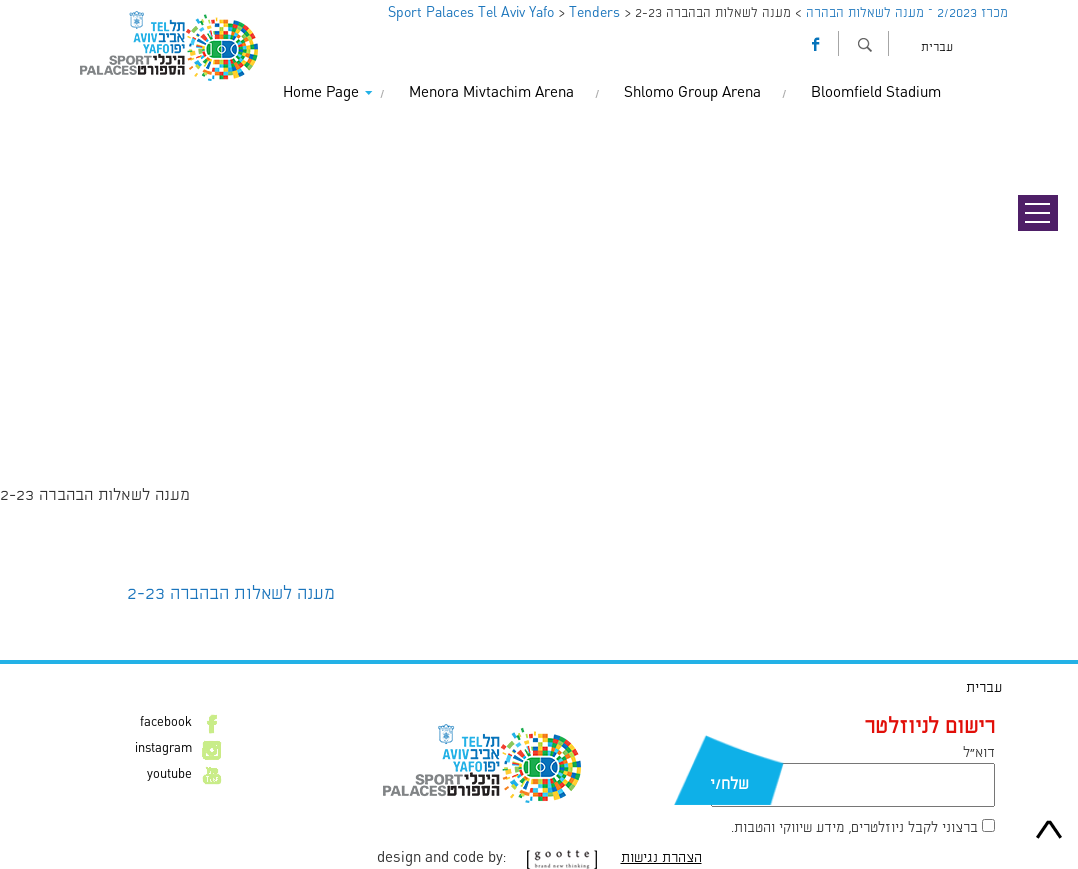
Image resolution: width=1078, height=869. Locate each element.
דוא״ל (979, 753)
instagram (163, 749)
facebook (166, 723)
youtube (169, 775)
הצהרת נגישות (661, 858)
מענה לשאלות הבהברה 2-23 (231, 594)
